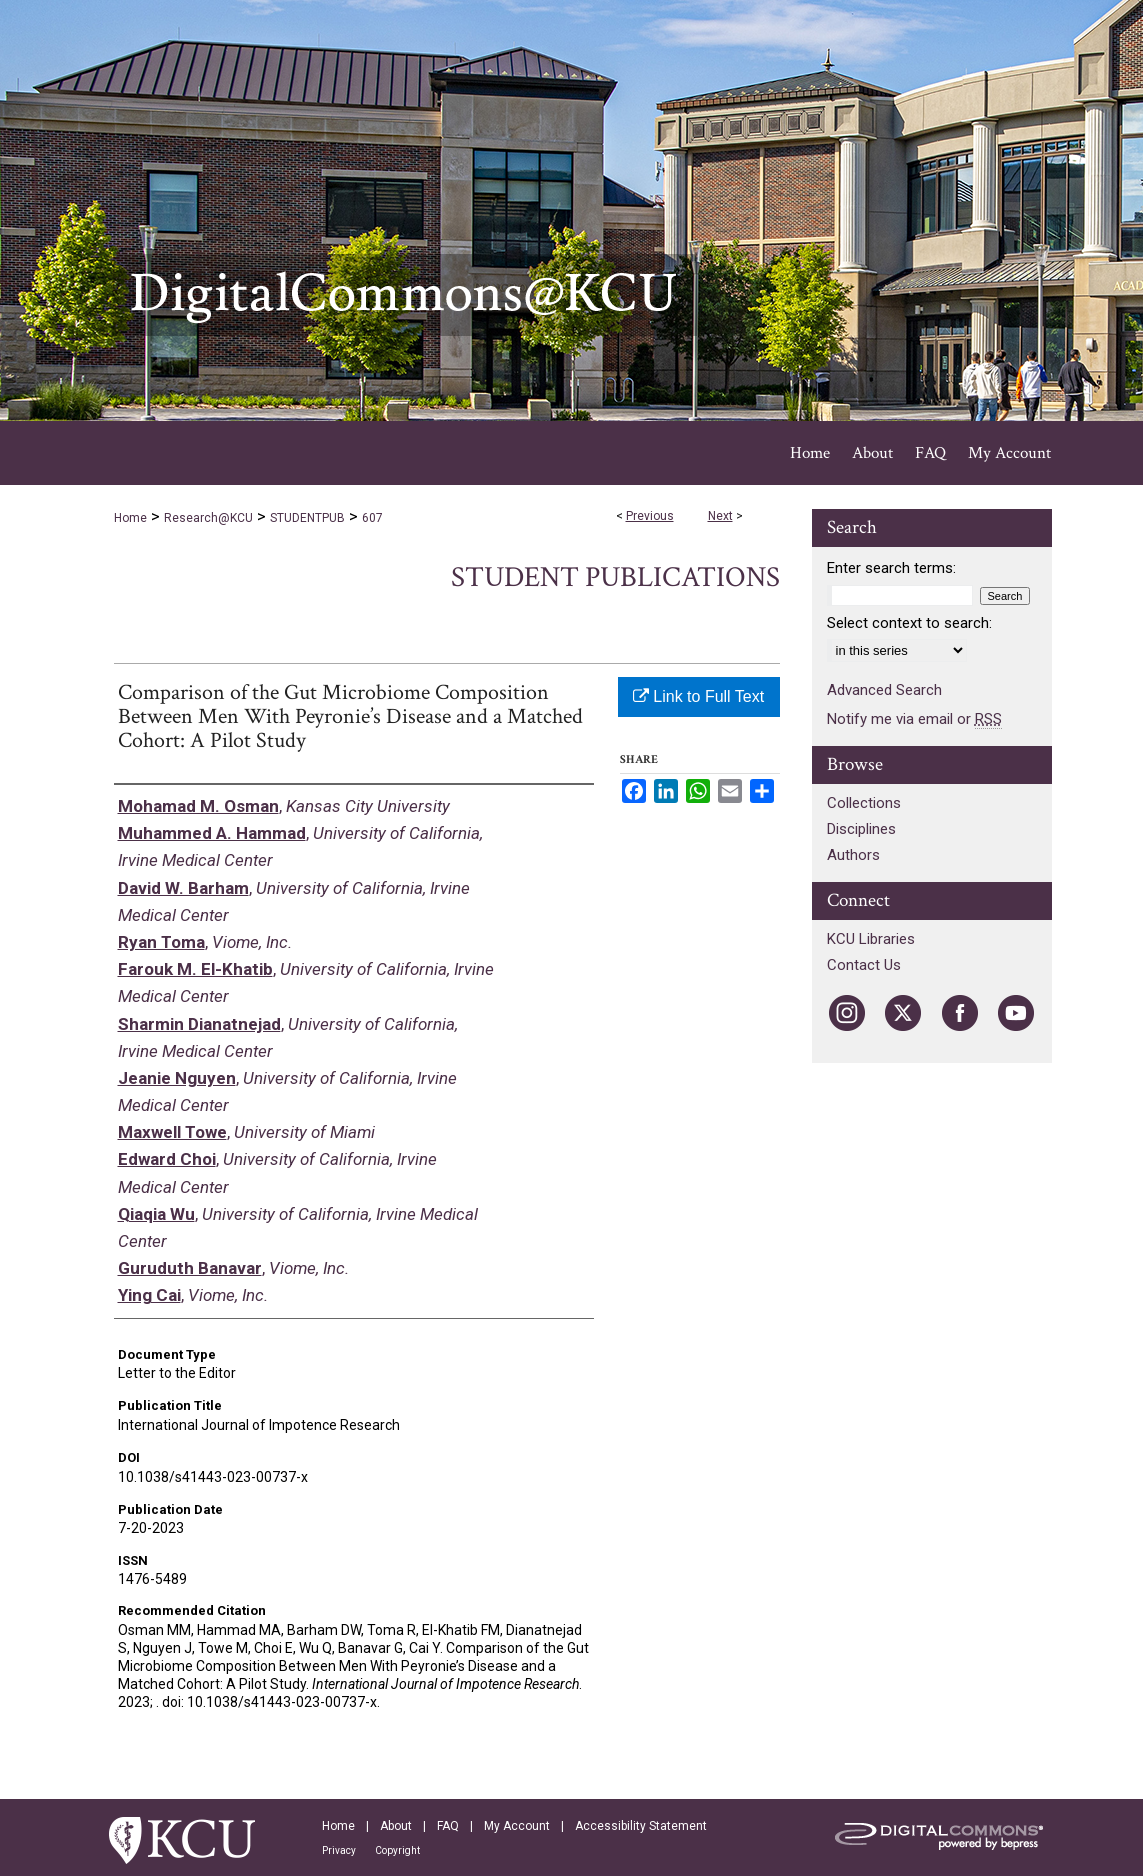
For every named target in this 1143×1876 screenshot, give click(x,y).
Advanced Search (884, 690)
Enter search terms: (891, 568)
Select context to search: (909, 623)
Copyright (397, 1850)
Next (720, 516)
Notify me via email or (914, 719)
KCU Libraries (871, 939)
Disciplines (861, 829)
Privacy (339, 1850)
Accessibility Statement (641, 1826)
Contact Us (864, 965)
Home (130, 518)
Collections (864, 803)
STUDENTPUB (307, 518)
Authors (853, 855)
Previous (650, 516)
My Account (517, 1826)
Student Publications (615, 577)
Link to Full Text (698, 696)
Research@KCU (208, 518)
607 (372, 518)
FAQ (448, 1826)
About (396, 1826)
